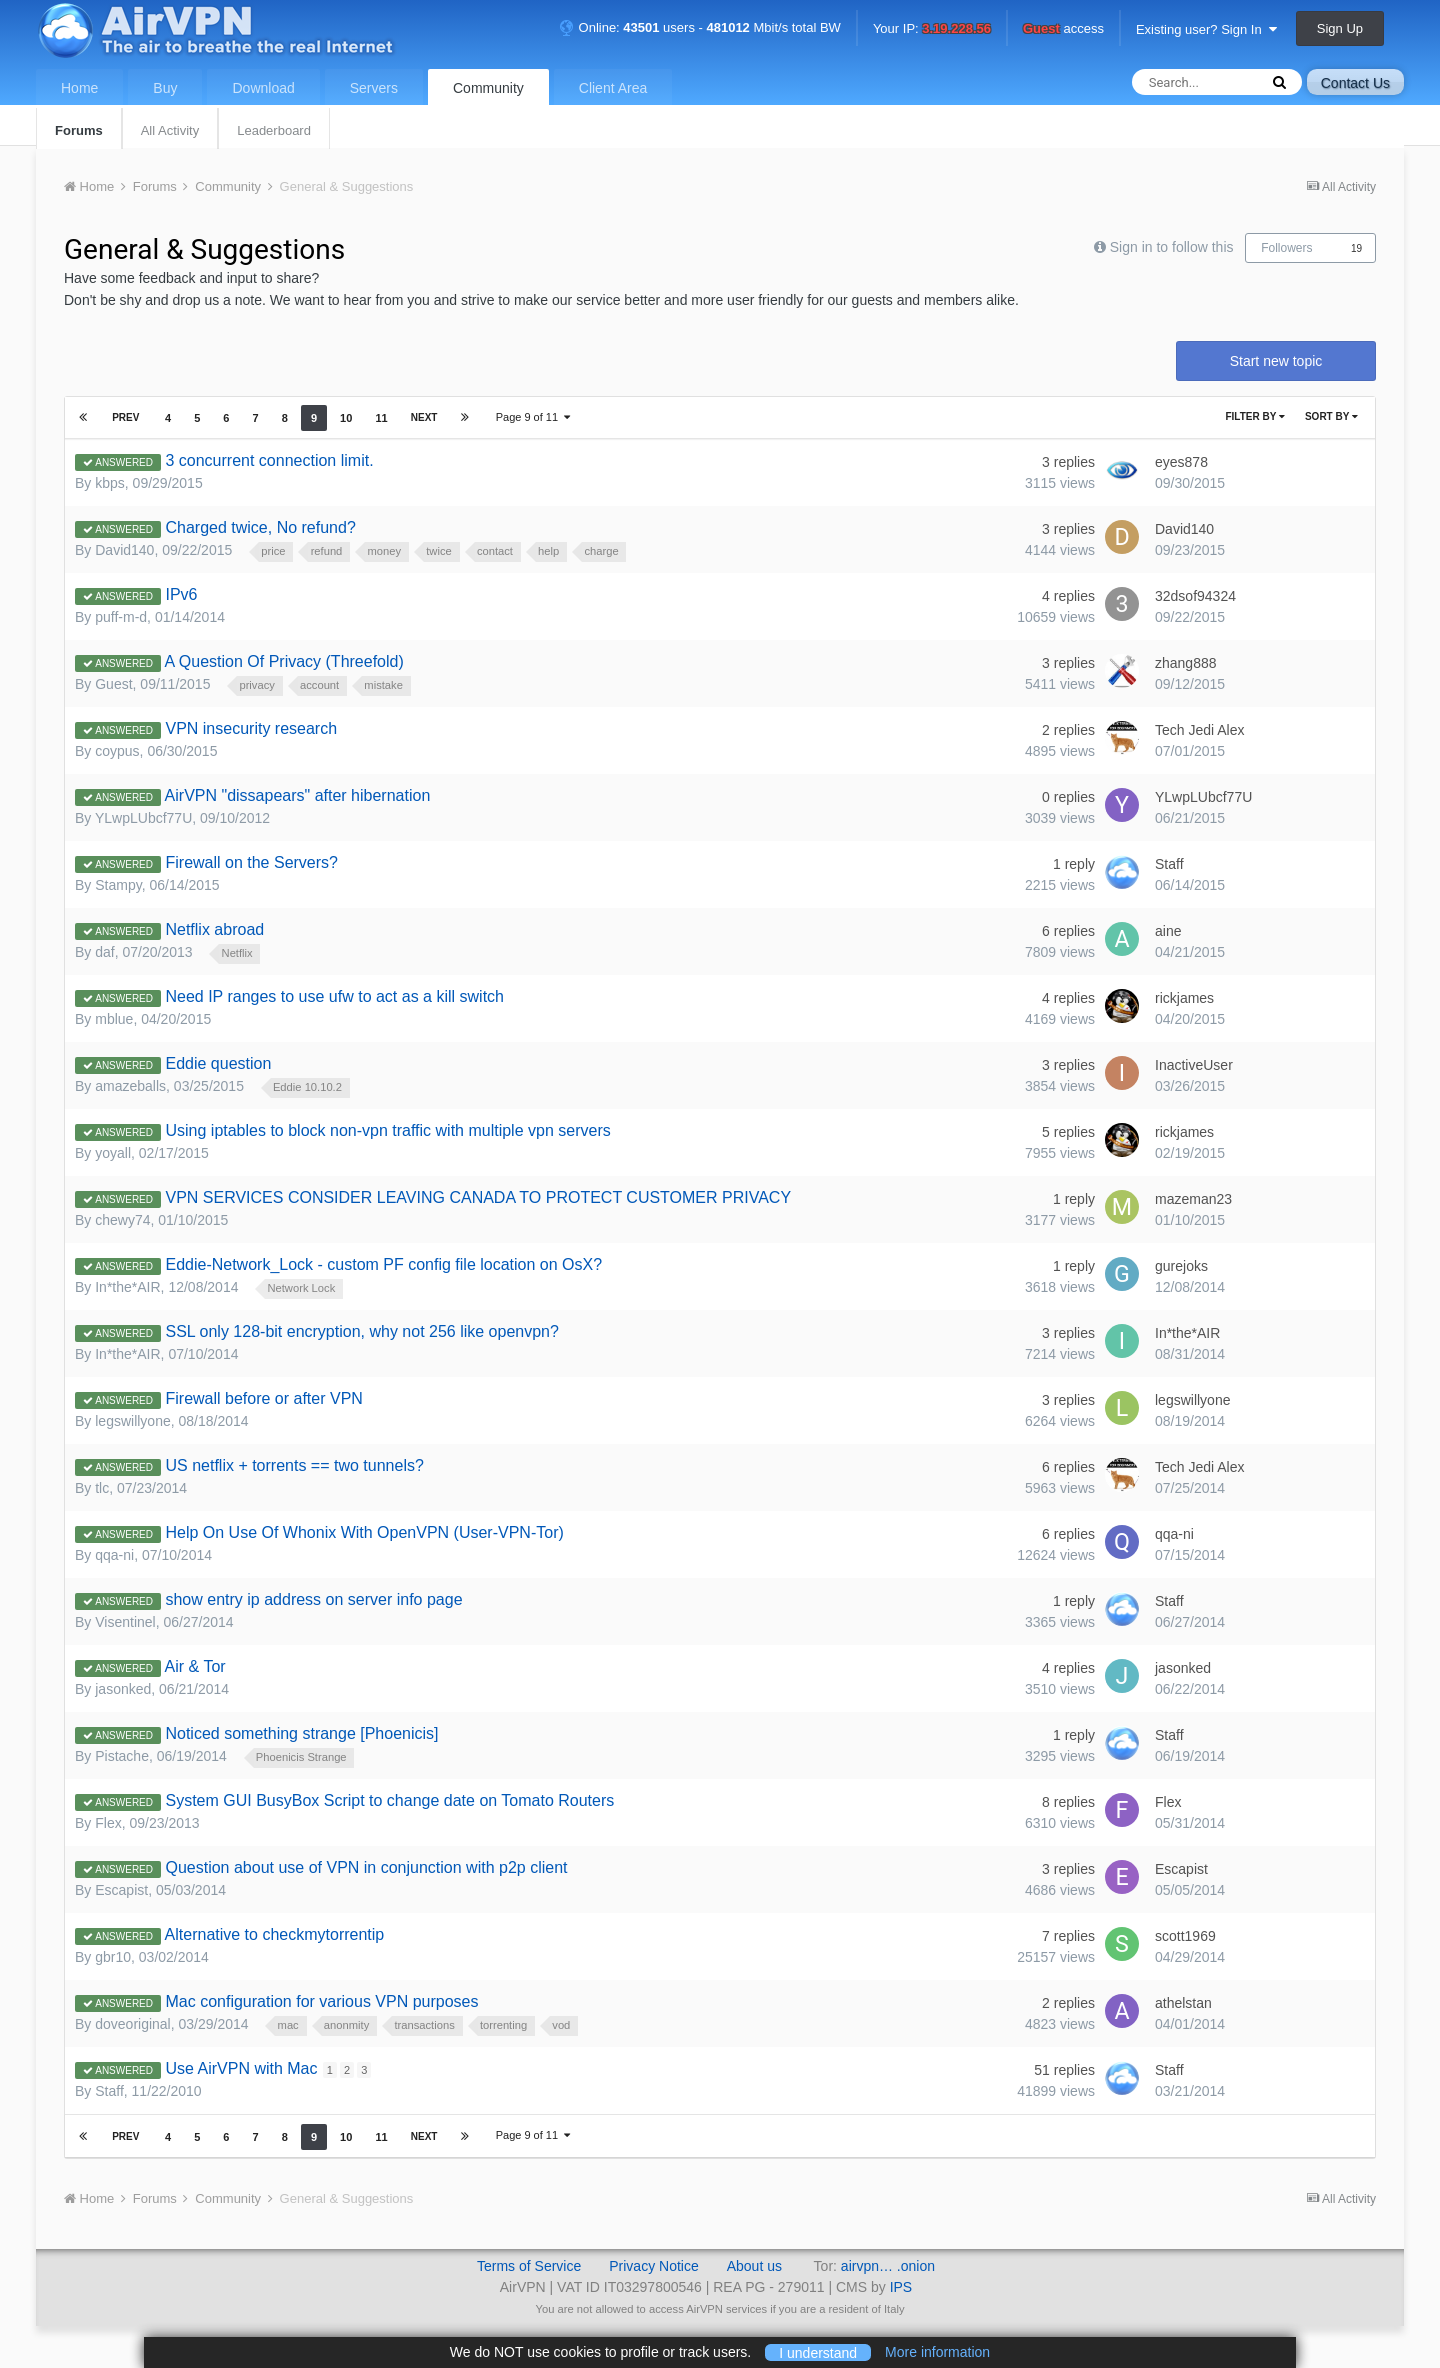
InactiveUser (1194, 1065)
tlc (102, 1488)
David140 (124, 550)
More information (937, 2352)
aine (1168, 931)
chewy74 (122, 1220)
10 (344, 418)
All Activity (170, 130)
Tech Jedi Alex (1200, 730)
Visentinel (125, 1622)
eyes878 (1181, 462)
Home (79, 88)
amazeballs (130, 1086)
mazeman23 (1193, 1199)
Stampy (118, 885)
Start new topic (1276, 361)
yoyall (113, 1153)
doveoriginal (133, 2024)
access (1063, 29)
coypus (117, 751)
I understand (818, 2352)
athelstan (1183, 2003)
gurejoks (1181, 1266)
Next (422, 417)
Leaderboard (274, 130)
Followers (1286, 248)
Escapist (121, 1890)
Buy (165, 88)
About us (754, 2266)
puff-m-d (121, 617)
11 (380, 418)
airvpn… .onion (888, 2266)
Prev (126, 417)
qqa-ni (114, 1555)
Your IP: (932, 29)
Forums (79, 130)
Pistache (122, 1756)
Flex (108, 1823)
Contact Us (1355, 83)
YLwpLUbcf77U (143, 818)
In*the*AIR (127, 1287)
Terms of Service (529, 2266)
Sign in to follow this (1172, 247)
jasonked (123, 1689)
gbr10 (113, 1957)
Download (263, 88)
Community (488, 88)
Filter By (1255, 416)
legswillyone (132, 1421)
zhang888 (1186, 663)
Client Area (613, 88)
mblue (114, 1019)
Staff (1169, 864)
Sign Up (1340, 28)
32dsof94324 (1195, 596)
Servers (374, 88)
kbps (110, 483)
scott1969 (1185, 1936)
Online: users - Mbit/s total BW (700, 27)
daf (104, 952)
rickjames (1184, 998)
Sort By (1331, 416)
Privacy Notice (653, 2266)
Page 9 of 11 (532, 417)
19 (1356, 248)
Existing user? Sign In (1206, 29)
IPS (901, 2287)
